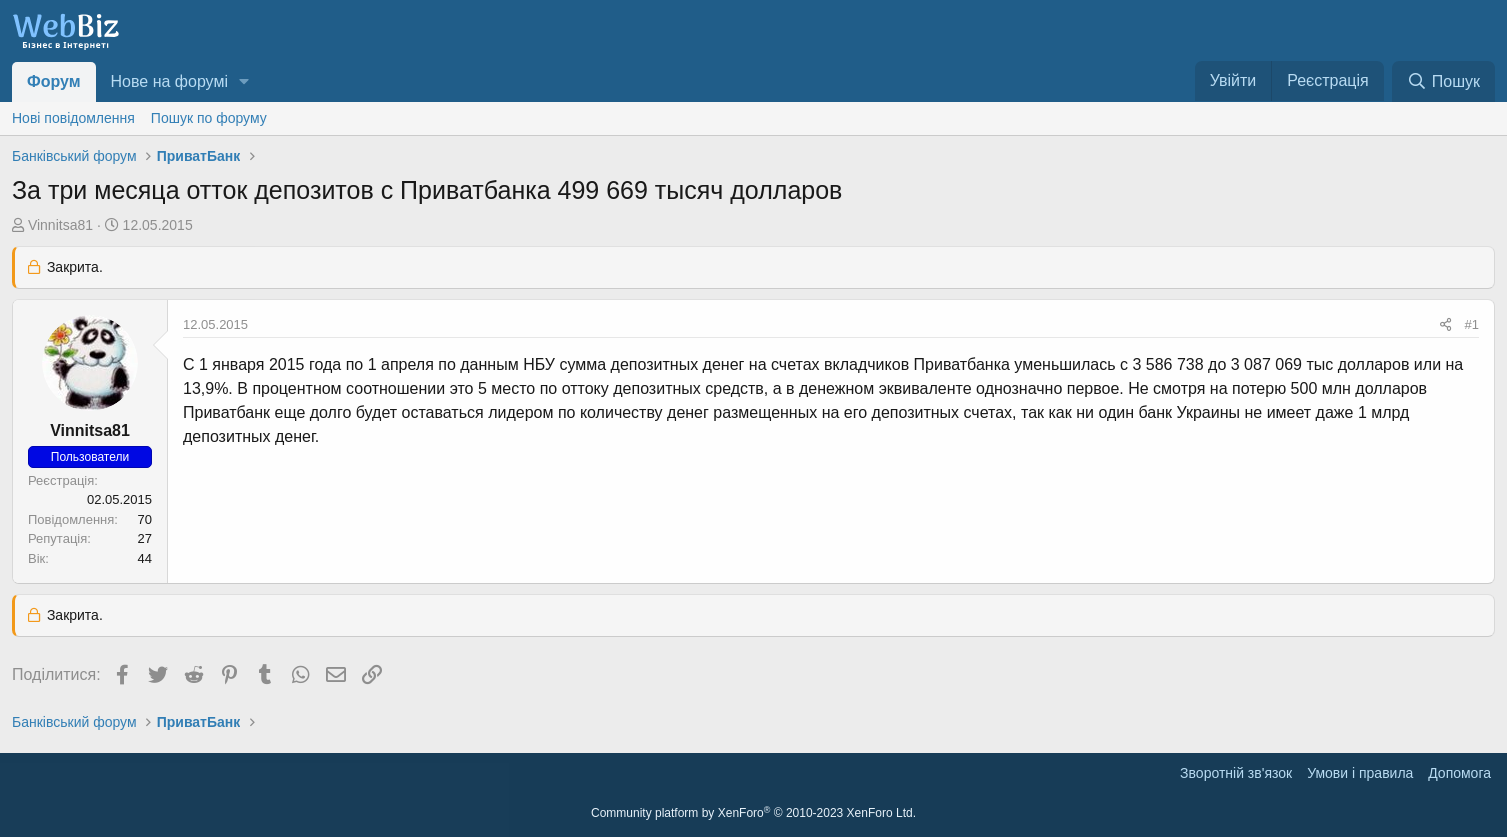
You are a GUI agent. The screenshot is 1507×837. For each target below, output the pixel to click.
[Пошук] (1443, 81)
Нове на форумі (169, 81)
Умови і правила (1360, 773)
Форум (54, 81)
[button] (244, 82)
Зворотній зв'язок (1236, 773)
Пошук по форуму (209, 118)
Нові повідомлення (73, 118)
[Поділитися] (1445, 325)
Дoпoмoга (1459, 773)
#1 (1472, 324)
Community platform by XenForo (753, 813)
